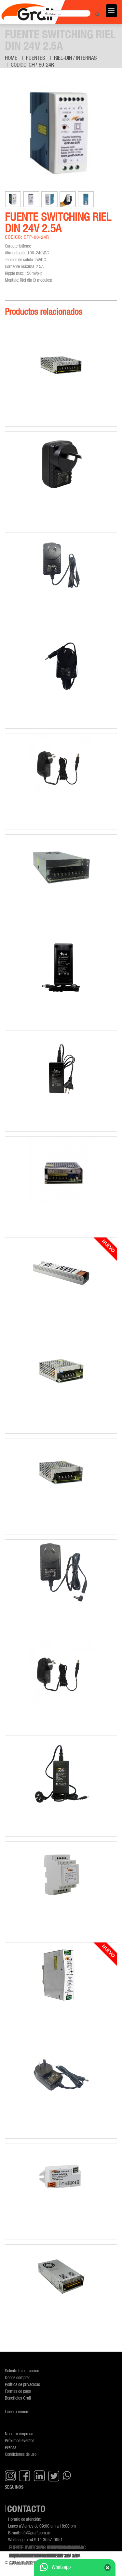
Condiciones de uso (20, 2454)
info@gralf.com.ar (35, 2532)
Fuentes (35, 58)
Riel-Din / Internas (75, 58)
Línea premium (17, 2411)
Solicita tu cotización (22, 2370)
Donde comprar (17, 2377)
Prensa (10, 2447)
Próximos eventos (19, 2440)
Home (11, 58)
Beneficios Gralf (18, 2398)
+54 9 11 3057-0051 (44, 2539)
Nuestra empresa (19, 2433)
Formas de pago (18, 2391)
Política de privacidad (22, 2384)
